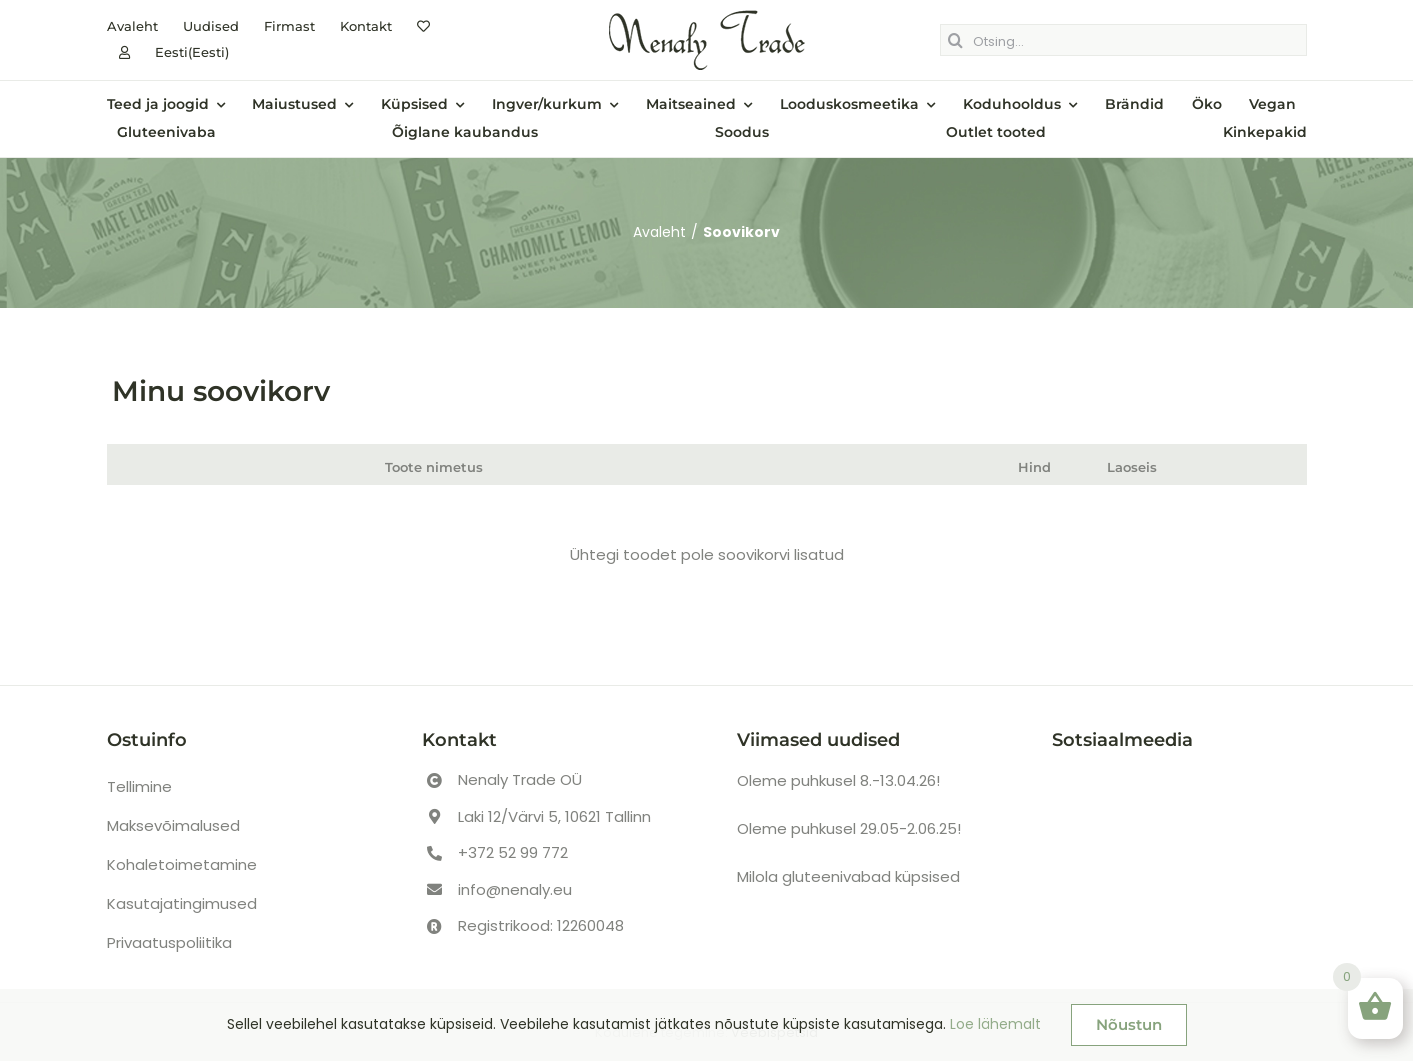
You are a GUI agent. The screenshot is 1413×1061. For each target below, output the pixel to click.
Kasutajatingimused (182, 903)
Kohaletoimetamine (182, 864)
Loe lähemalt (995, 1024)
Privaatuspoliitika (169, 942)
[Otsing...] (1123, 40)
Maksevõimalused (173, 825)
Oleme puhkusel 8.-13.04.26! (838, 780)
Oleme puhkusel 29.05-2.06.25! (849, 828)
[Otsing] (956, 40)
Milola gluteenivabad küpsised (848, 876)
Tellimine (139, 786)
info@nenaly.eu (515, 889)
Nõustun (1129, 1024)
